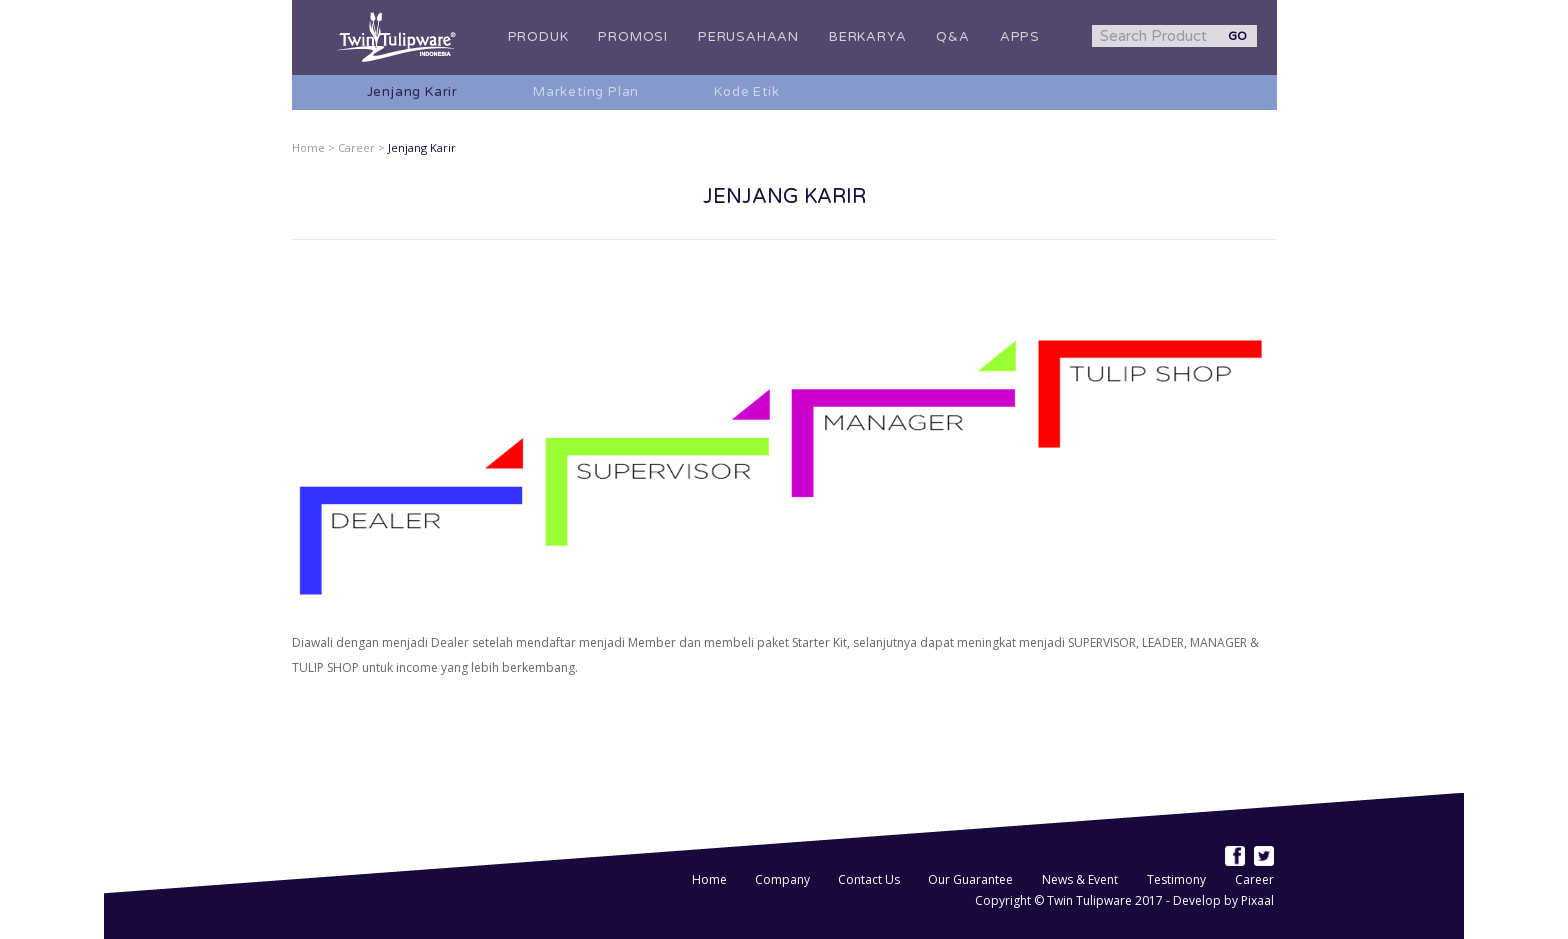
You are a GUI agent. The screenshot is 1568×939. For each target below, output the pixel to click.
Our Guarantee (970, 879)
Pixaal (1257, 900)
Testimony (1176, 879)
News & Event (1080, 879)
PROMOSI (633, 37)
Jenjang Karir (412, 92)
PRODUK (538, 37)
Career (1254, 879)
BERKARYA (867, 37)
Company (784, 879)
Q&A (952, 37)
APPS (1020, 37)
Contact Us (870, 879)
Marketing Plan (586, 92)
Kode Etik (746, 92)
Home (711, 879)
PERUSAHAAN (748, 37)
